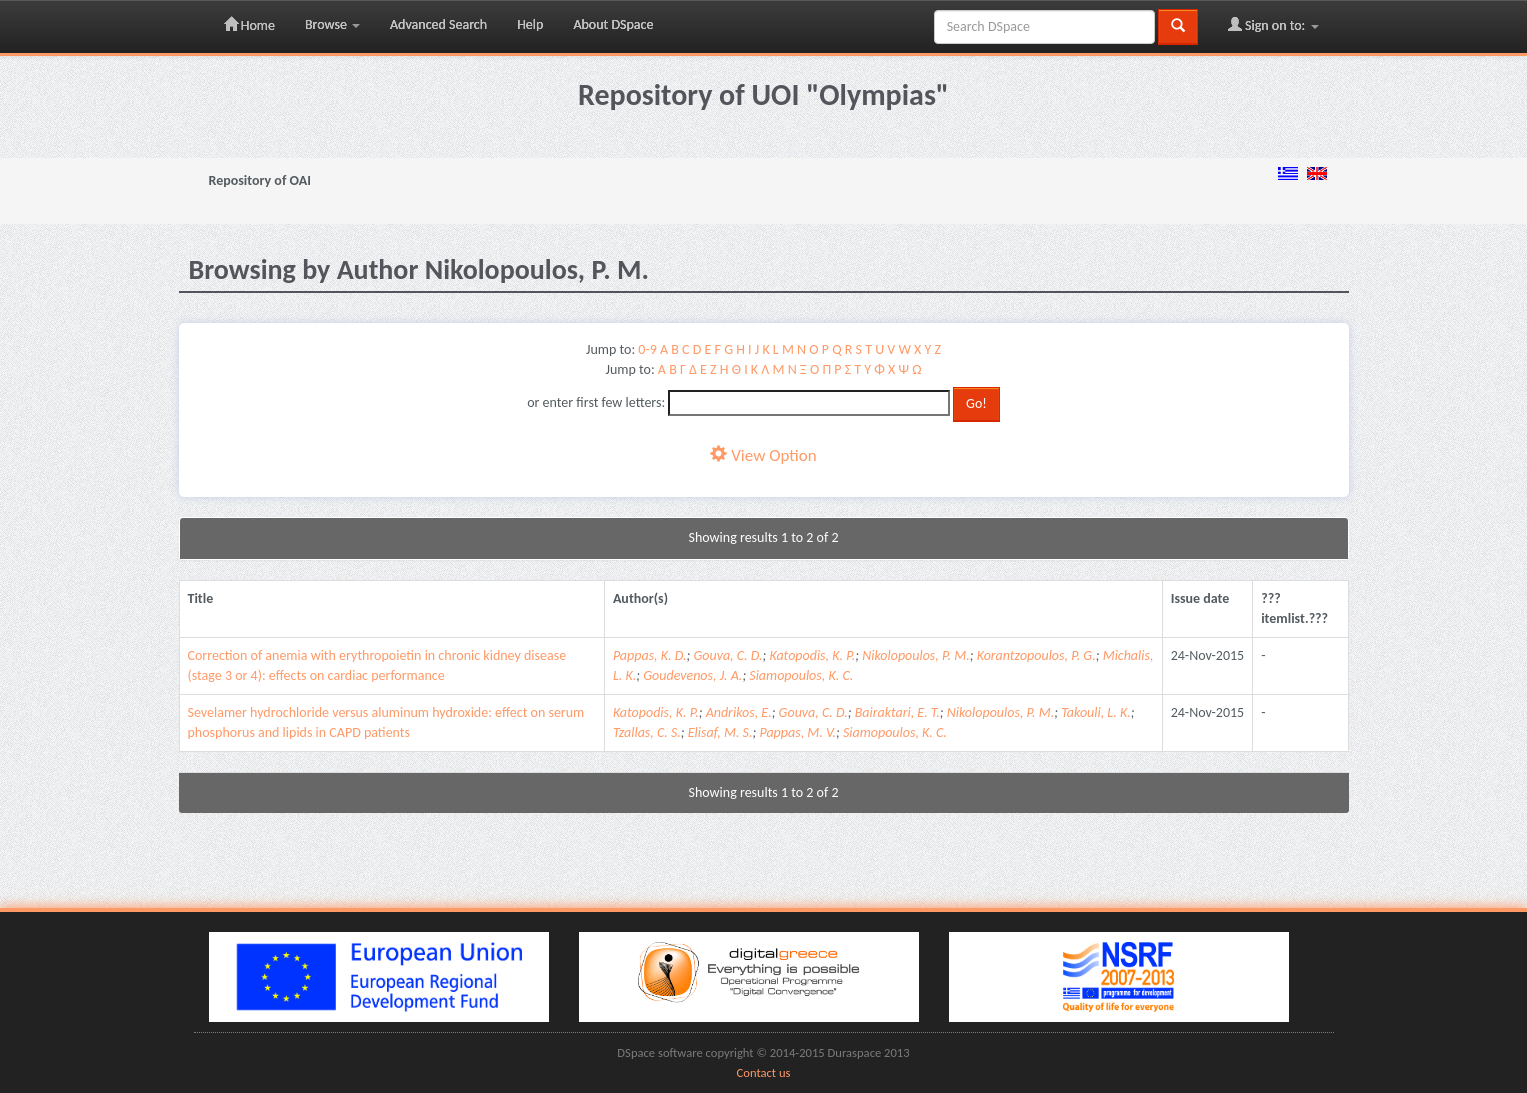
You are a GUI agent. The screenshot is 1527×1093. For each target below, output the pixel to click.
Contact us (764, 1072)
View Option (763, 455)
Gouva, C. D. (727, 655)
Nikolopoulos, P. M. (916, 655)
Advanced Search (438, 24)
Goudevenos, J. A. (692, 675)
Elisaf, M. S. (720, 732)
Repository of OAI (260, 180)
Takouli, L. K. (1096, 712)
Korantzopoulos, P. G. (1036, 655)
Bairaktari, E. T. (897, 712)
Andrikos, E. (739, 712)
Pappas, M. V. (797, 732)
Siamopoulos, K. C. (801, 675)
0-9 (647, 349)
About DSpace (613, 24)
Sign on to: (1273, 25)
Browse (332, 24)
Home (249, 25)
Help (530, 24)
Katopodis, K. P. (812, 655)
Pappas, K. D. (650, 655)
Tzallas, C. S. (647, 732)
